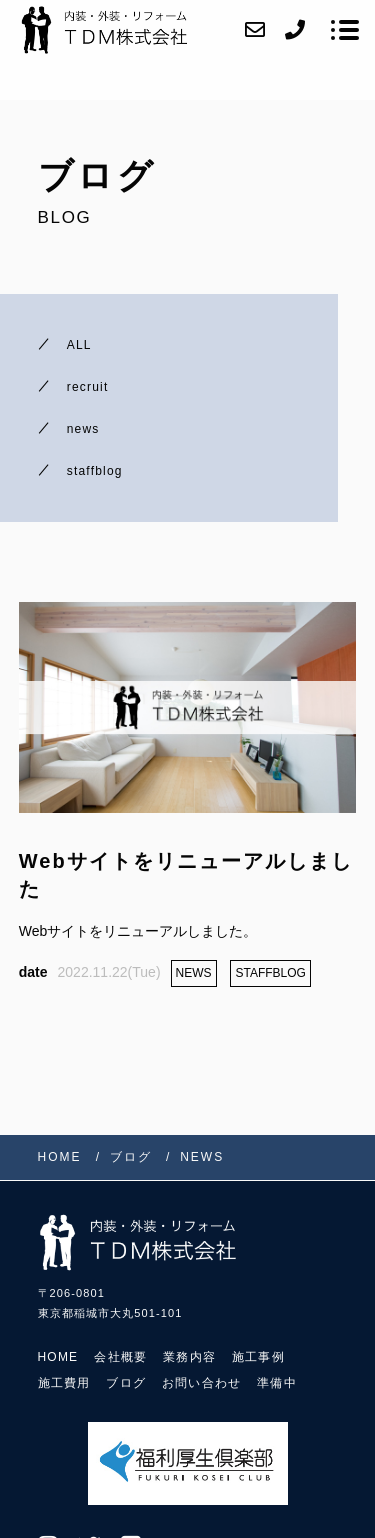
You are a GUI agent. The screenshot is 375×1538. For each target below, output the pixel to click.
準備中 (277, 1383)
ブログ (126, 1383)
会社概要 (120, 1357)
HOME (58, 1357)
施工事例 (258, 1357)
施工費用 (64, 1383)
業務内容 (189, 1357)
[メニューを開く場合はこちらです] (345, 30)
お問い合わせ (201, 1383)
